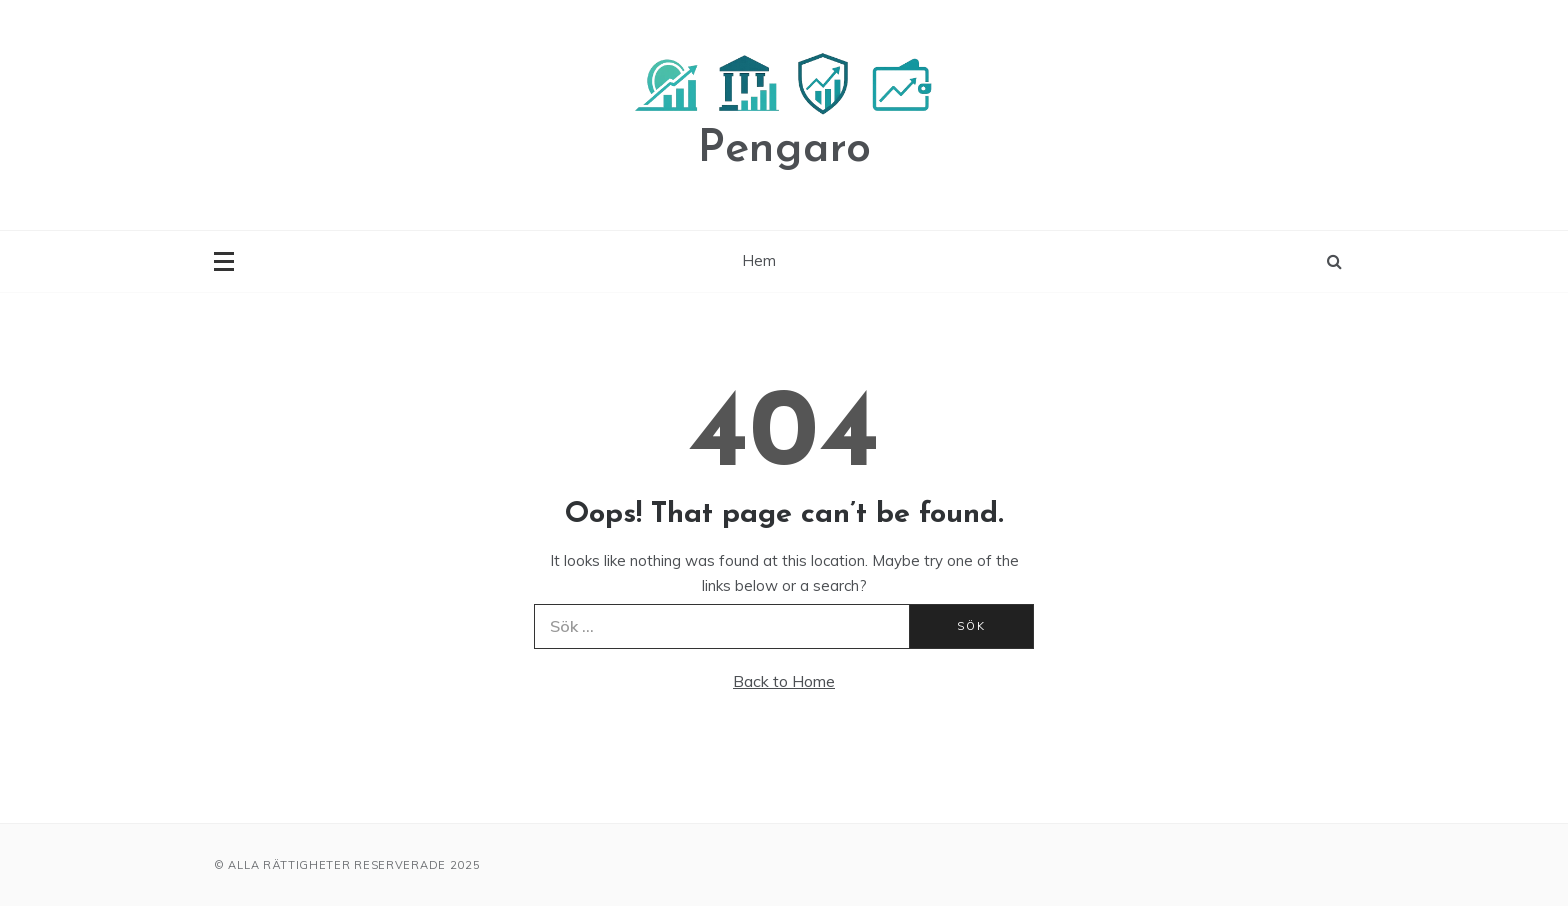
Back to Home (784, 681)
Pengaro (784, 149)
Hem (759, 260)
